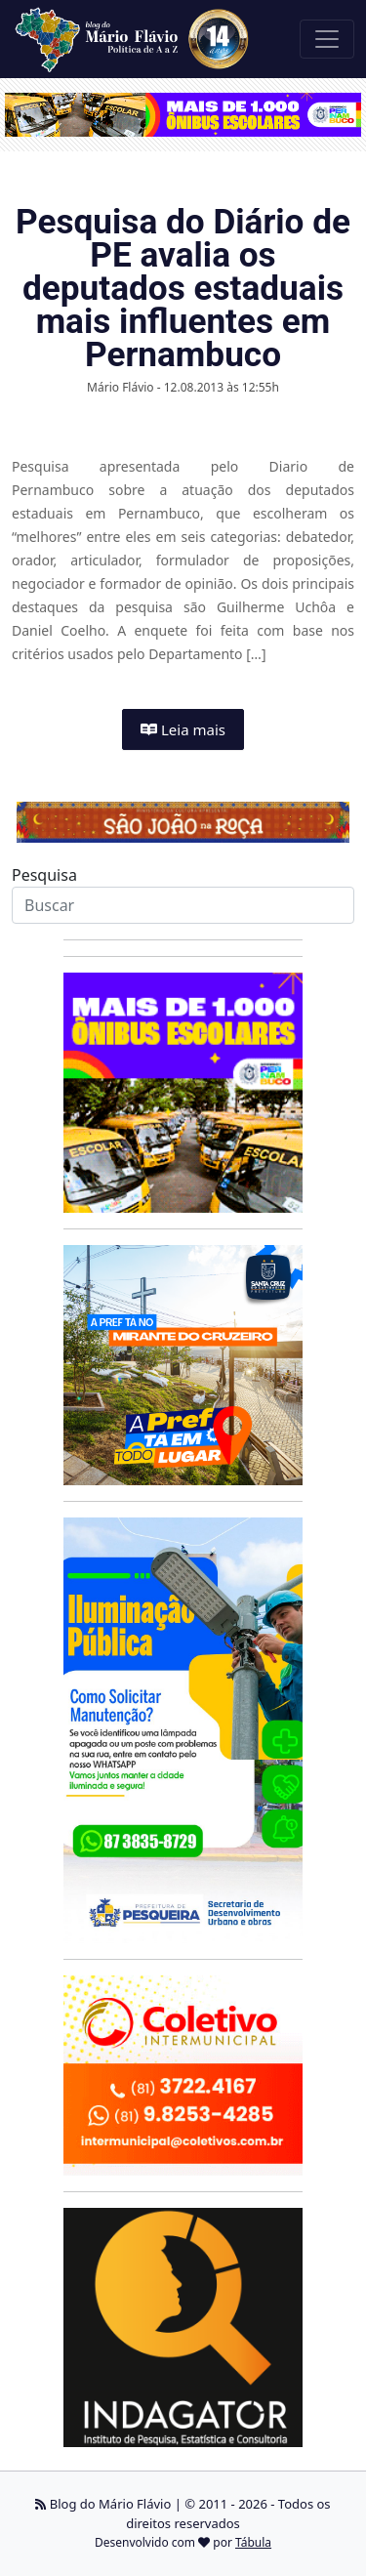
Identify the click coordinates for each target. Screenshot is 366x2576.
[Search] (183, 905)
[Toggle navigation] (327, 39)
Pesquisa (44, 875)
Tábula (253, 2542)
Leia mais (183, 729)
